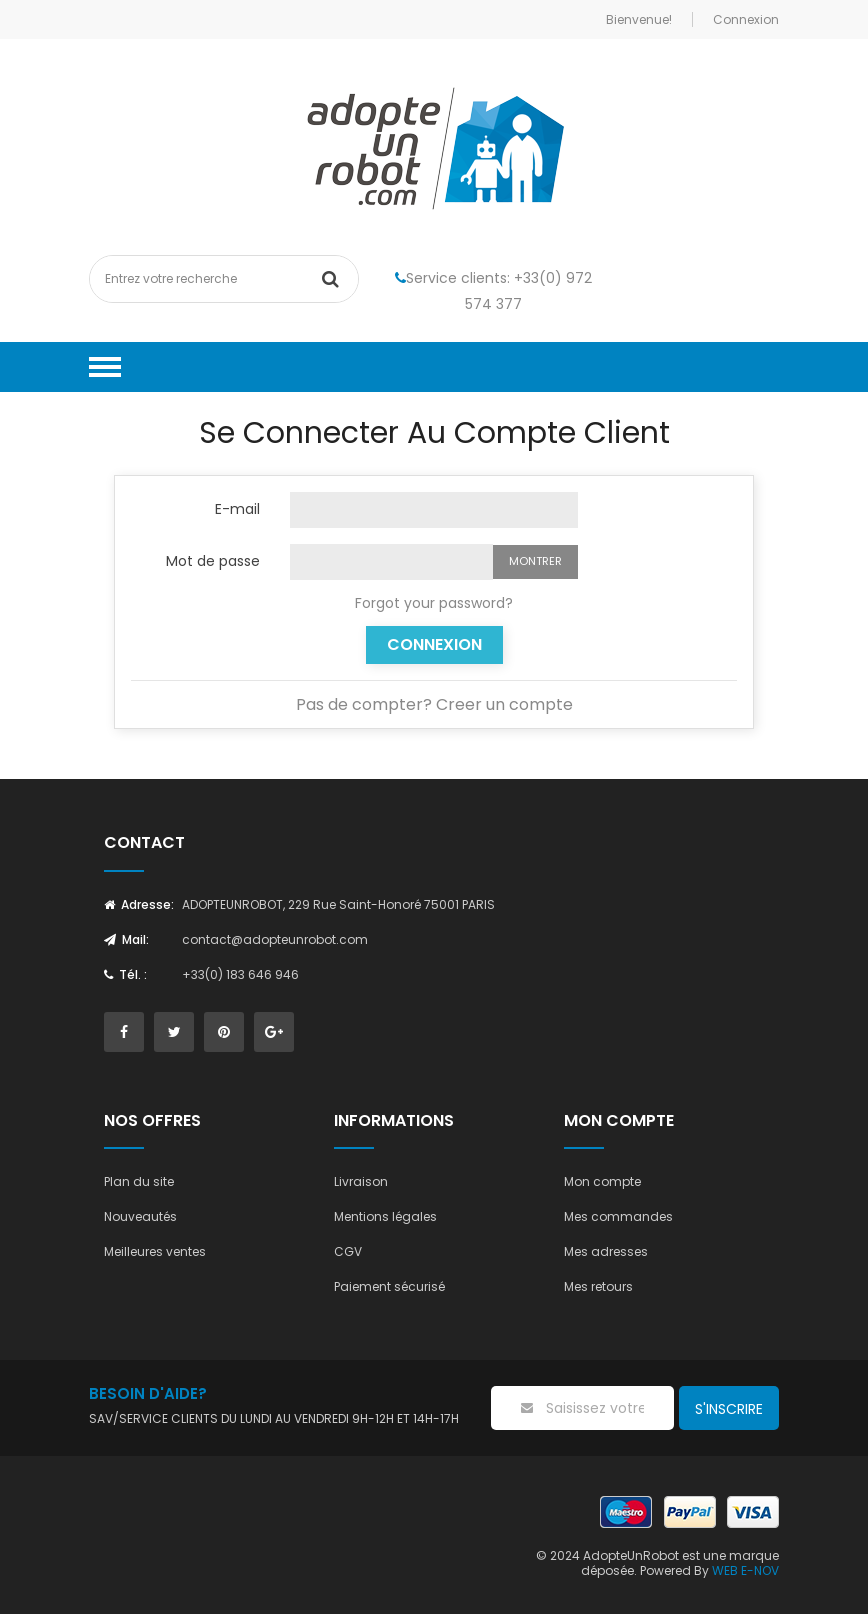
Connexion (434, 644)
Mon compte (602, 1181)
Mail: (126, 939)
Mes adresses (606, 1251)
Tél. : (125, 974)
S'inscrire (729, 1409)
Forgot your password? (434, 603)
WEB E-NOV (745, 1570)
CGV (348, 1251)
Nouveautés (140, 1216)
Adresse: (139, 904)
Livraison (361, 1181)
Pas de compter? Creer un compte (434, 704)
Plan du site (139, 1181)
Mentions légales (385, 1216)
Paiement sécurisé (389, 1286)
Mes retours (598, 1286)
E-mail (237, 508)
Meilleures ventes (155, 1251)
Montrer (535, 561)
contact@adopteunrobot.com (275, 939)
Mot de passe (213, 560)
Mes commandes (618, 1216)
